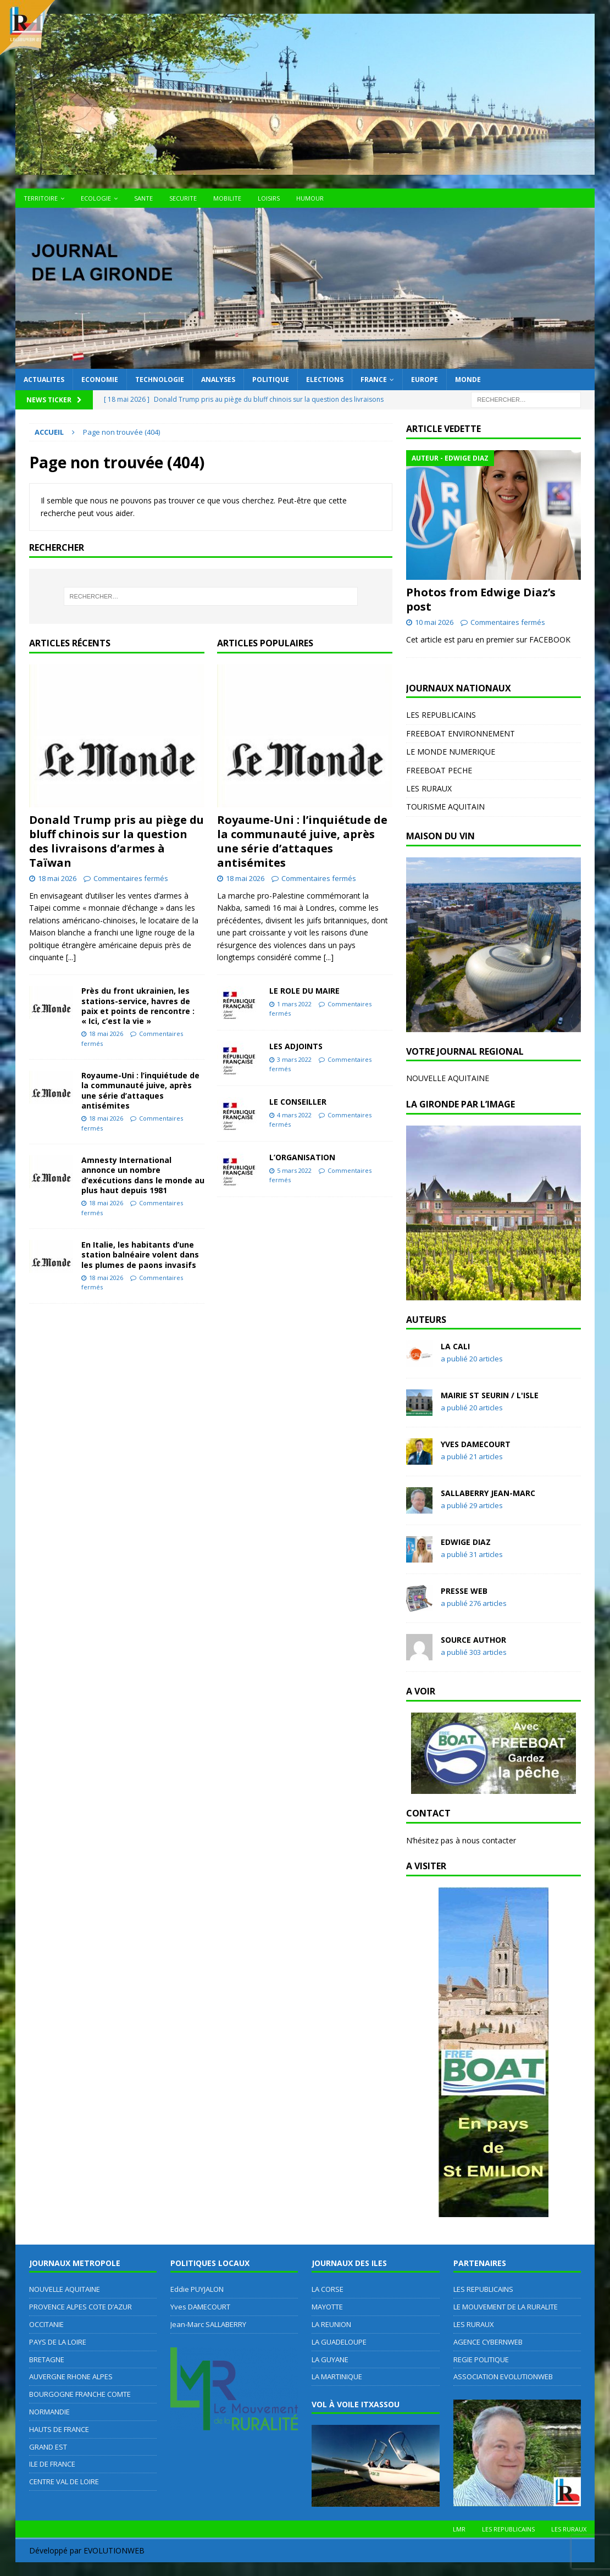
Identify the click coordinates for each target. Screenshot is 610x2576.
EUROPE (424, 379)
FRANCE (374, 379)
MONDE (468, 379)
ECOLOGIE (96, 198)
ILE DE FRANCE (52, 2464)
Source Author (473, 1640)
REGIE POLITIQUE (481, 2359)
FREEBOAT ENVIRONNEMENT (460, 733)
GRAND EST (48, 2447)
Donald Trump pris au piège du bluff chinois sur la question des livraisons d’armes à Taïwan (116, 841)
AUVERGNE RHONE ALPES (71, 2376)
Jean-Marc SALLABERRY (208, 2324)
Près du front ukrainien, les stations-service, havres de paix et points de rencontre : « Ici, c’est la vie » (138, 1005)
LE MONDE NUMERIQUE (450, 751)
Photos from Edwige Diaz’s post (481, 599)
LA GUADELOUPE (339, 2342)
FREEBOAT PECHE (439, 770)
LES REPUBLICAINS (441, 715)
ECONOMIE (99, 379)
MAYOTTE (327, 2307)
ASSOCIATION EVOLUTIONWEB (503, 2376)
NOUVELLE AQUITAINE (447, 1078)
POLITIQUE (270, 379)
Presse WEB (464, 1591)
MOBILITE (227, 198)
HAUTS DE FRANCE (59, 2429)
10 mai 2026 (434, 622)
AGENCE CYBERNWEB (488, 2342)
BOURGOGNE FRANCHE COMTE (80, 2394)
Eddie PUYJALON (197, 2289)
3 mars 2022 (294, 1059)
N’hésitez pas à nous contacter (461, 1840)
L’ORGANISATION (302, 1157)
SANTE (143, 198)
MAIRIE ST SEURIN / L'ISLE (490, 1395)
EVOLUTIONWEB (114, 2550)
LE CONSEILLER (297, 1101)
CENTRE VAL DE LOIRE (64, 2481)
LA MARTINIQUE (337, 2376)
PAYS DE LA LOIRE (57, 2342)
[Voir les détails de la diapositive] (493, 944)
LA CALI (455, 1346)
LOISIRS (269, 198)
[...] (71, 957)
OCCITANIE (46, 2324)
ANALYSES (218, 379)
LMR (459, 2529)
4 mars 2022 (294, 1115)
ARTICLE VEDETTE (443, 429)
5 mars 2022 (294, 1170)
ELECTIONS (324, 379)
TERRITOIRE (41, 198)
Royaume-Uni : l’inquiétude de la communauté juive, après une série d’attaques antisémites (140, 1090)
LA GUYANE (330, 2359)
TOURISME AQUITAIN (445, 806)
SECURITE (183, 198)
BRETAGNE (46, 2359)
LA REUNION (331, 2324)
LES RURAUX (429, 788)
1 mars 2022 (294, 1004)
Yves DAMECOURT (476, 1444)
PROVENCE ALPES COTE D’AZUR (80, 2307)
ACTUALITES (44, 379)
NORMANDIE (49, 2412)
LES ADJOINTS (296, 1046)
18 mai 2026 (57, 878)
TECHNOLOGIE (159, 379)
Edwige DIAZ (466, 1542)
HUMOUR (310, 198)
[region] (493, 944)
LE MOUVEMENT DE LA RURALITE (505, 2307)
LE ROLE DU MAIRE (304, 990)
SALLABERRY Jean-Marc (488, 1493)
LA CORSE (327, 2289)
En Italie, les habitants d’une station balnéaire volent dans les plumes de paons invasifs (140, 1254)
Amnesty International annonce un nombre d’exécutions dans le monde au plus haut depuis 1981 (142, 1175)
